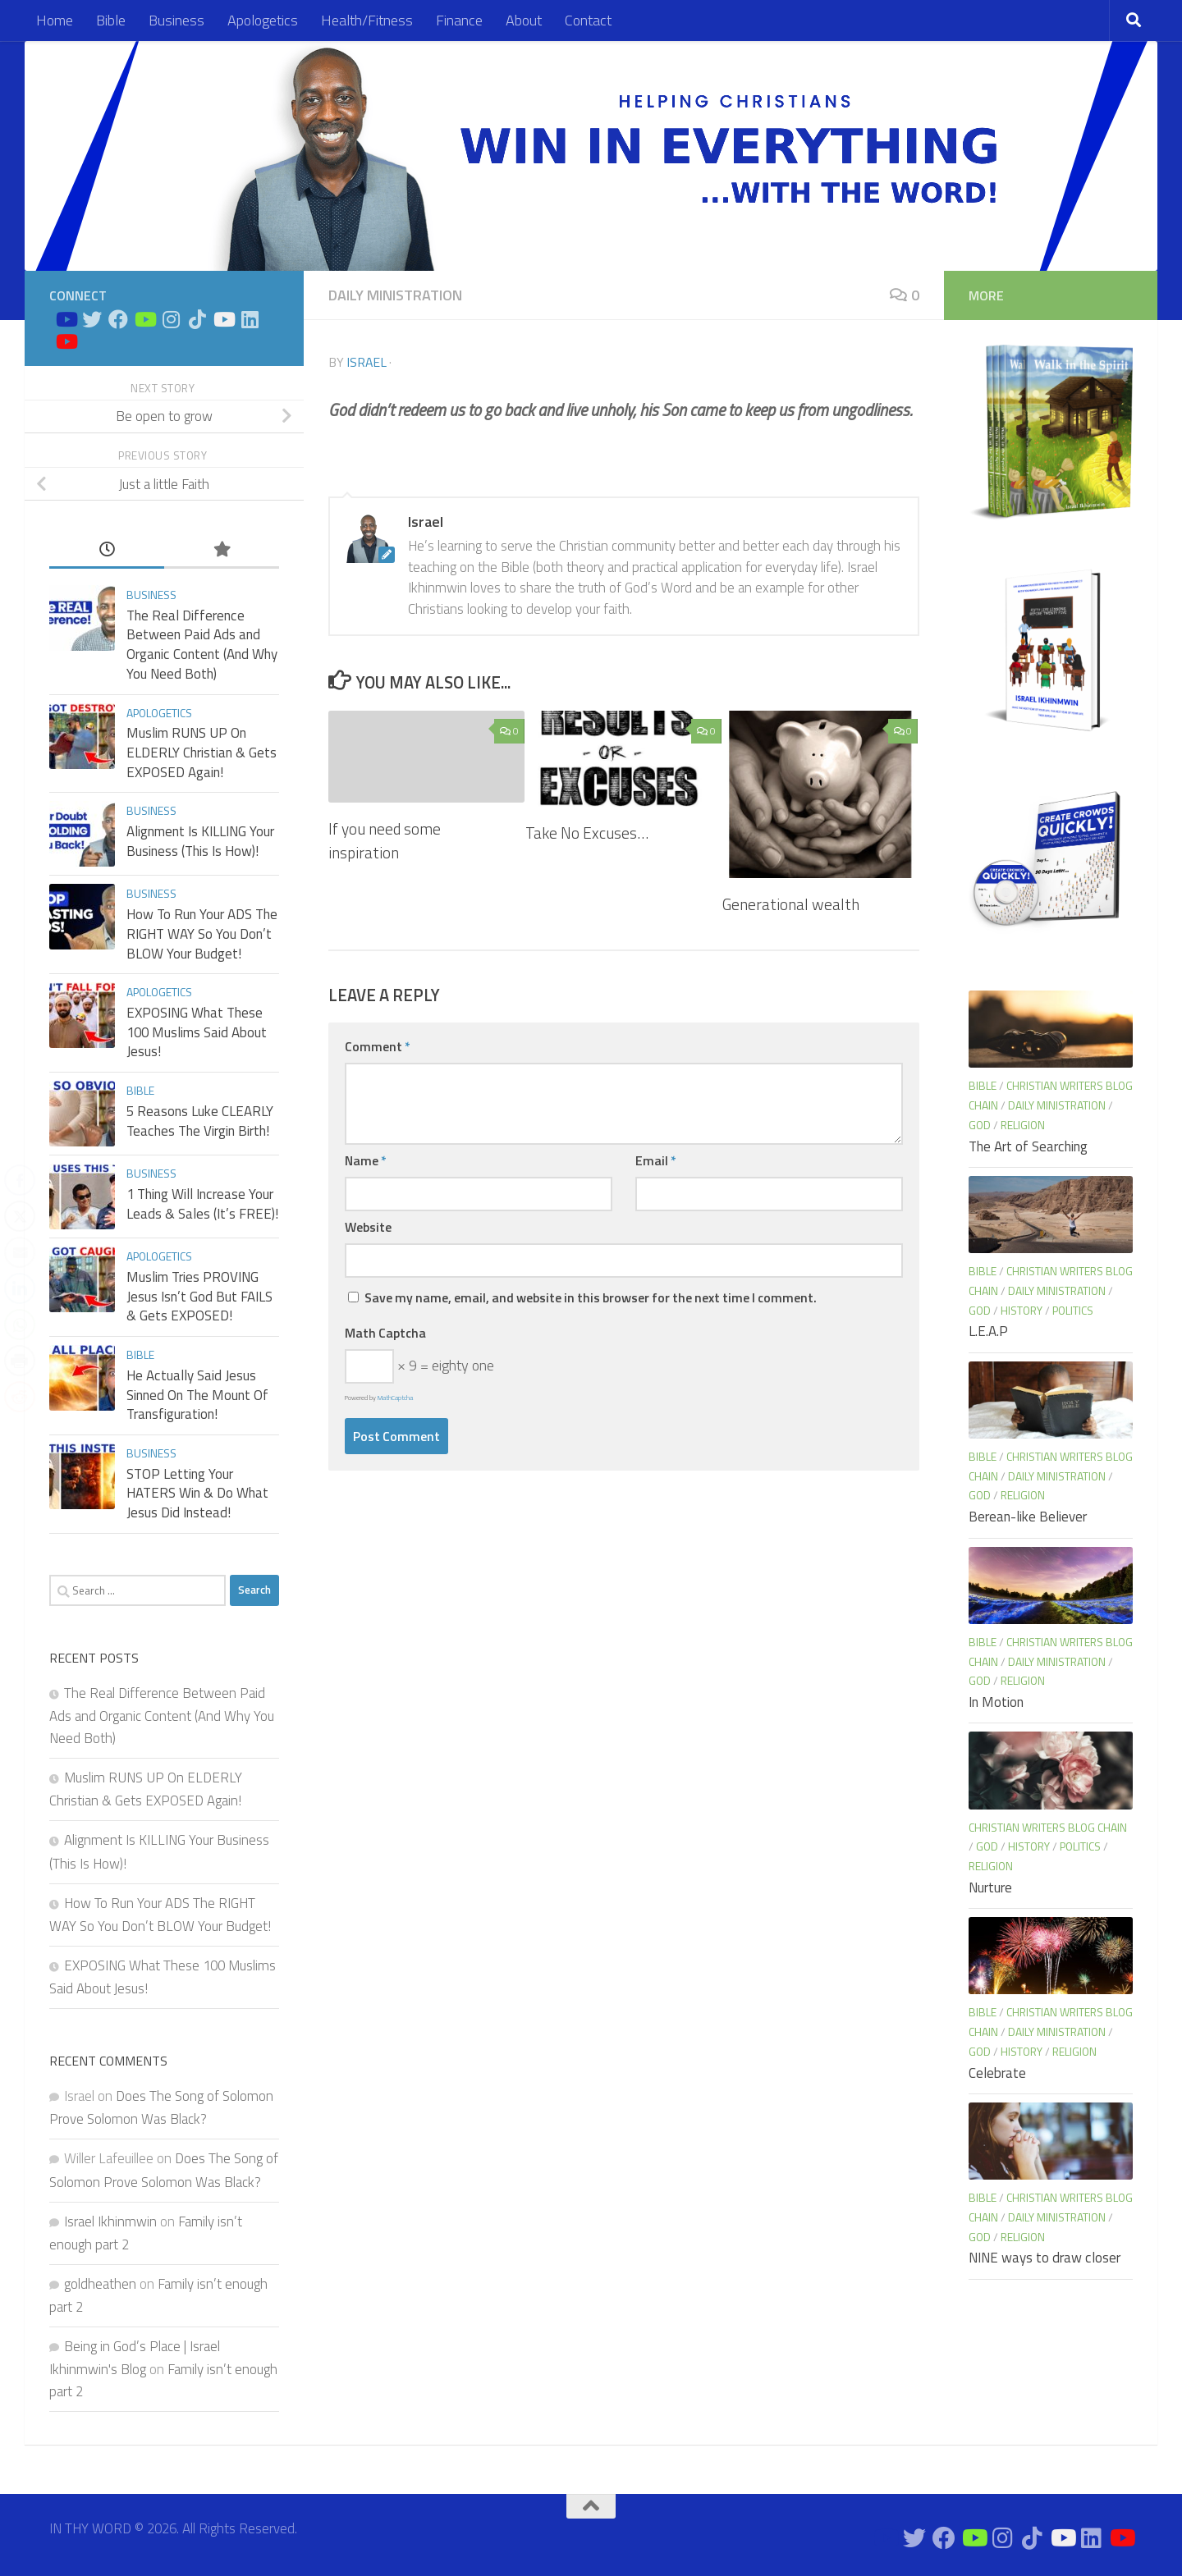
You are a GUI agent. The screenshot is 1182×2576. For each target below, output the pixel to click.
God (980, 1124)
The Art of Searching (1028, 1146)
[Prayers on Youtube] (223, 319)
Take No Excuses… (586, 832)
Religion (1023, 1124)
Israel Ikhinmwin (110, 2221)
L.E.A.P (988, 1331)
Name (366, 1160)
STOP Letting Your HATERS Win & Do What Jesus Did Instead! (197, 1493)
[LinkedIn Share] (19, 1288)
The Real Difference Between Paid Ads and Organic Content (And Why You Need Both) (201, 644)
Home (54, 20)
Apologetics (262, 20)
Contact (588, 20)
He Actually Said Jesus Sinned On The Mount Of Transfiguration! (197, 1395)
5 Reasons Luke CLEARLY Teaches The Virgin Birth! (199, 1121)
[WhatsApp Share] (19, 1324)
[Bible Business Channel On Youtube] (144, 319)
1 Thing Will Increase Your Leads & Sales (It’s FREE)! (202, 1203)
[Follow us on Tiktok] (197, 319)
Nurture (990, 1887)
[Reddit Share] (19, 1396)
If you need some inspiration (384, 840)
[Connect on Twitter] (92, 319)
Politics (1072, 1310)
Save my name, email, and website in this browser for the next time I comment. (590, 1297)
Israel (366, 362)
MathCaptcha (395, 1397)
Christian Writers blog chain (1048, 1827)
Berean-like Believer (1028, 1516)
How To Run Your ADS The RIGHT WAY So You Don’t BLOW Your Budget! (201, 933)
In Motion (996, 1702)
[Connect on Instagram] (171, 319)
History (1021, 1310)
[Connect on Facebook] (118, 319)
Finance (459, 20)
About (524, 20)
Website (368, 1227)
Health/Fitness (367, 20)
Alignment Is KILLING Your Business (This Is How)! (200, 841)
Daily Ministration (395, 295)
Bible (111, 20)
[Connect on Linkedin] (249, 319)
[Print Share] (19, 1360)
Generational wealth (790, 904)
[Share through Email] (19, 1252)
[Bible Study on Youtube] (66, 319)
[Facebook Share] (19, 1180)
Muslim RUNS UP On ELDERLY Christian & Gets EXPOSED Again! (201, 752)
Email (655, 1160)
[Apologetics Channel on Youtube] (66, 341)
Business (176, 20)
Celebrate (997, 2073)
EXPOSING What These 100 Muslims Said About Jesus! (196, 1032)
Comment (377, 1046)
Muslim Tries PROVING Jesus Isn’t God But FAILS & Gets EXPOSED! (199, 1296)
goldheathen (100, 2284)
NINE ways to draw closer (1044, 2257)
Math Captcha (385, 1333)
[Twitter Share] (19, 1216)
